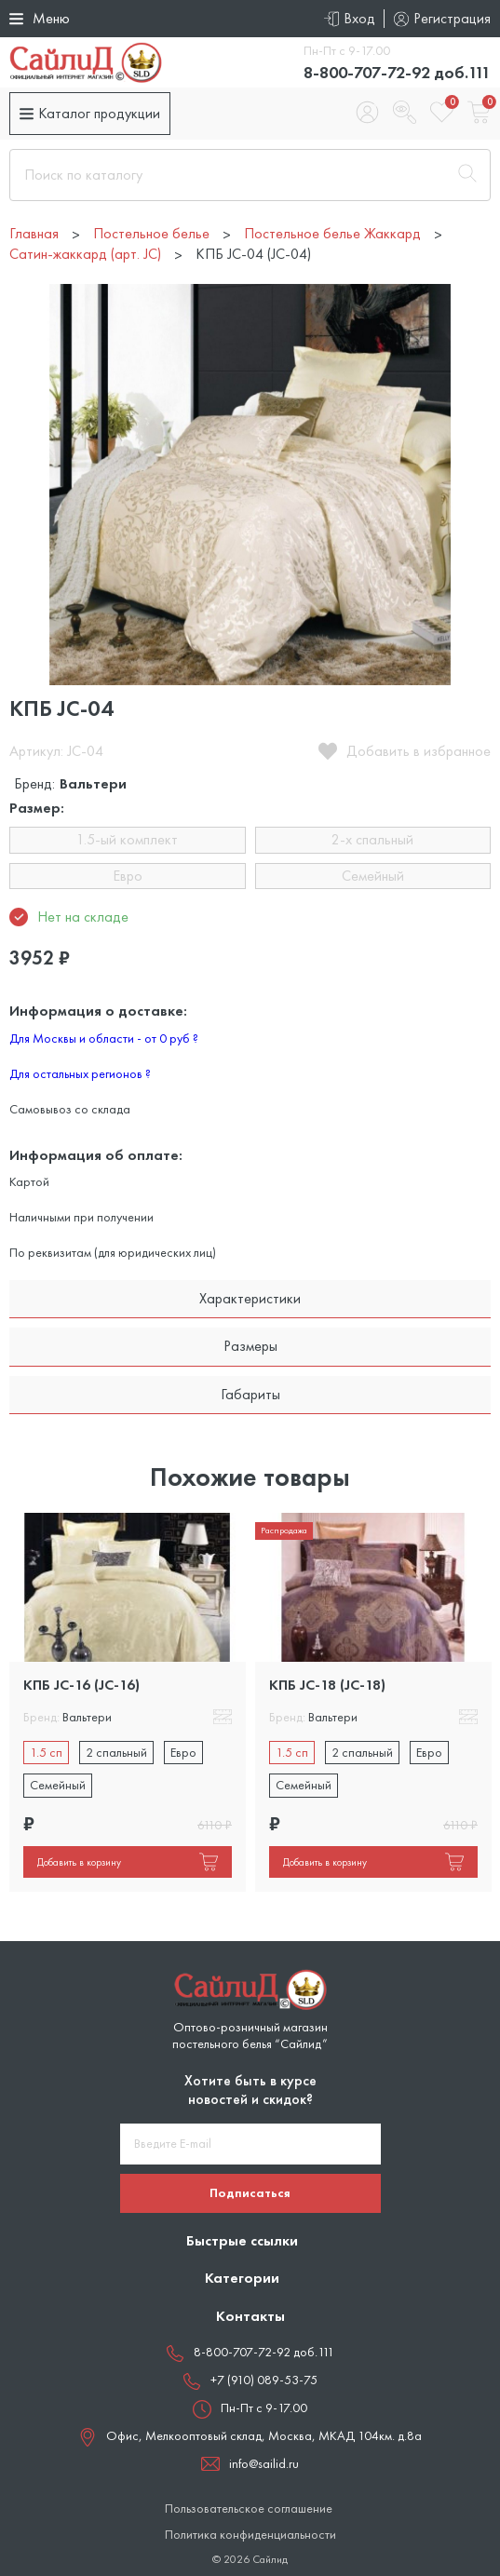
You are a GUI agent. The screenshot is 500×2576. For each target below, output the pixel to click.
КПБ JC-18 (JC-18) (327, 1684)
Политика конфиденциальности (250, 2534)
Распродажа (284, 1530)
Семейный (373, 875)
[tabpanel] (127, 1702)
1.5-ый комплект (127, 839)
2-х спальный (372, 839)
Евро (127, 875)
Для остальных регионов (80, 1073)
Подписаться (250, 2192)
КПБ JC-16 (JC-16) (81, 1684)
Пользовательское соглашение (248, 2508)
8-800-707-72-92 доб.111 (397, 72)
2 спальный (116, 1752)
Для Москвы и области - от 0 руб (103, 1038)
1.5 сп (46, 1752)
